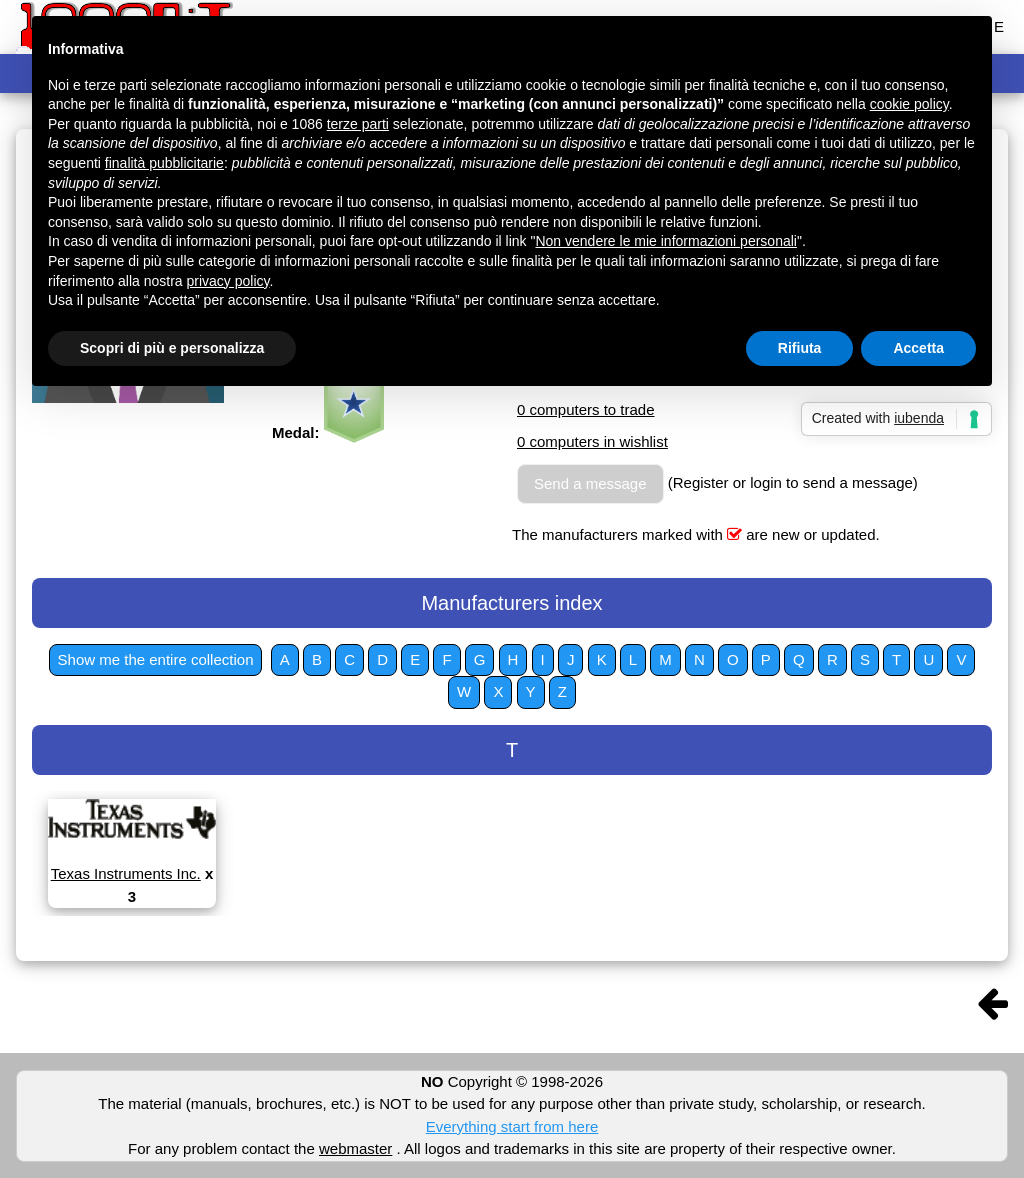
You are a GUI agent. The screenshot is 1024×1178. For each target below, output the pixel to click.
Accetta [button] (918, 348)
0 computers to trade (586, 409)
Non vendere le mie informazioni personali (665, 241)
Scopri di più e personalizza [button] (172, 348)
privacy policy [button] (228, 281)
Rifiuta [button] (800, 348)
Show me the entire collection (156, 659)
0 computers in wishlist (592, 441)
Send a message (590, 483)
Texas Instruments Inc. (126, 873)
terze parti (358, 124)
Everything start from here (512, 1126)
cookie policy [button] (909, 104)
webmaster (355, 1148)
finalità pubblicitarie (164, 163)
